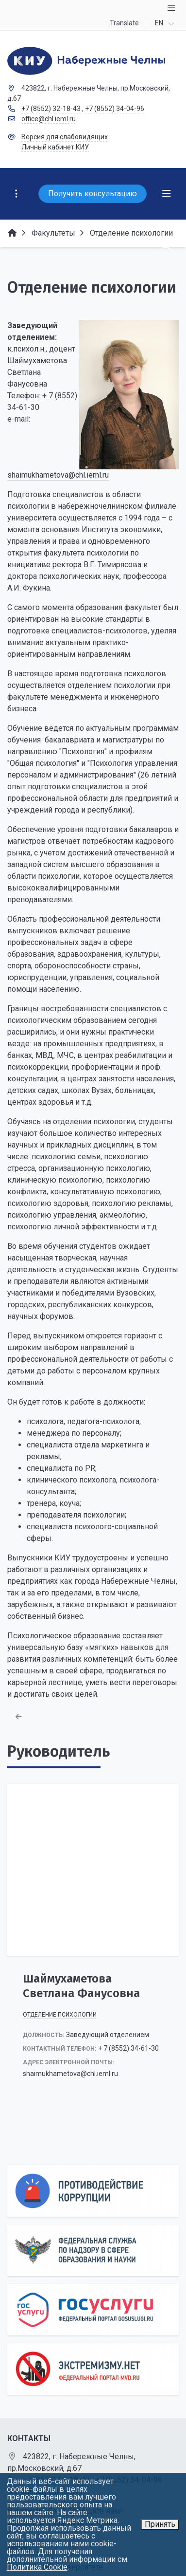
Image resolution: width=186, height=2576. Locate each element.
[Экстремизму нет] (93, 2369)
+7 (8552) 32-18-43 (51, 108)
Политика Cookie (37, 2567)
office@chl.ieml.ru (48, 119)
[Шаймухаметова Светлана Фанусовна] (93, 1870)
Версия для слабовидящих (64, 137)
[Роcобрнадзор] (93, 2250)
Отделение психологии (60, 2014)
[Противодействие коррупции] (93, 2191)
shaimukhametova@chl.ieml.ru (58, 475)
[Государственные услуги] (93, 2309)
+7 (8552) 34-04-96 (114, 108)
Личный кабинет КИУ (55, 147)
